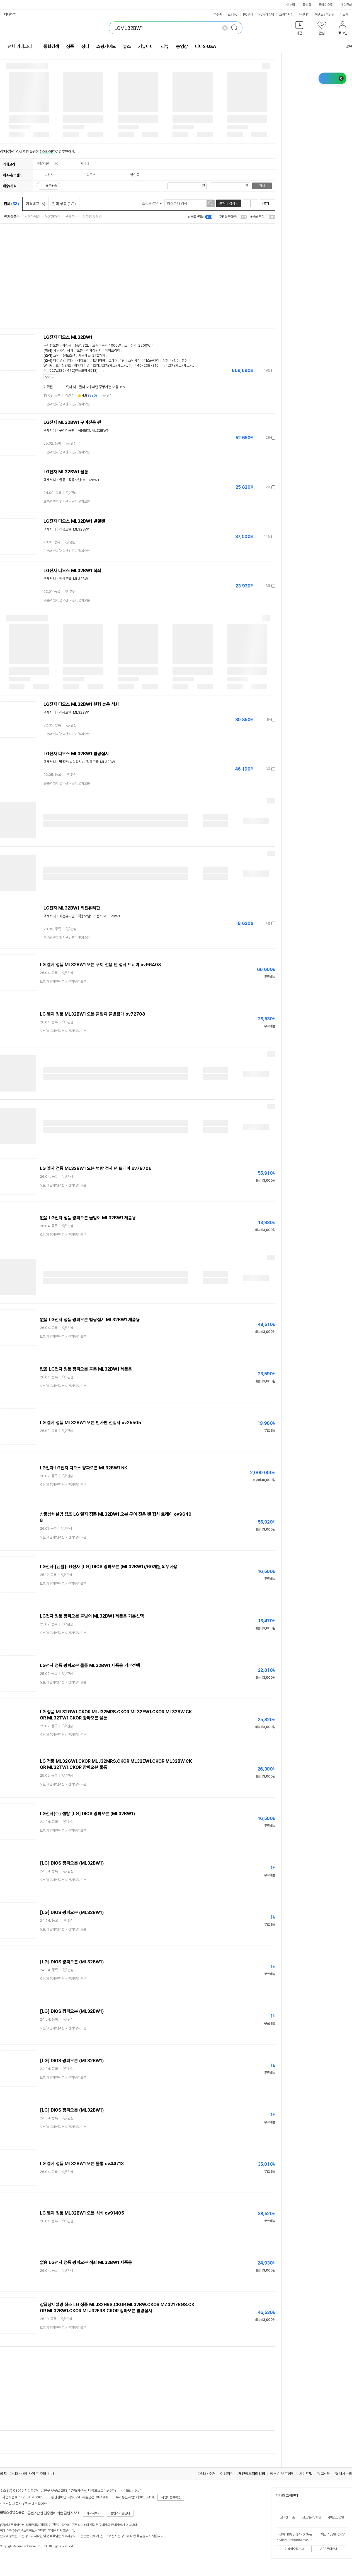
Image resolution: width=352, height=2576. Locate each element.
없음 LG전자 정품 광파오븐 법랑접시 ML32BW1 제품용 (90, 1319)
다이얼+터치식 (63, 360)
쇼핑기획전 (286, 14)
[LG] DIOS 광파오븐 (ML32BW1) (72, 1863)
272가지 (98, 355)
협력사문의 (343, 2473)
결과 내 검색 (227, 203)
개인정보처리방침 (251, 2473)
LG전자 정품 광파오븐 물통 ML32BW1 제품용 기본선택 (90, 1665)
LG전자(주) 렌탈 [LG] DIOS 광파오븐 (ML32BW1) (87, 1813)
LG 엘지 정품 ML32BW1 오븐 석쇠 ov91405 (82, 2213)
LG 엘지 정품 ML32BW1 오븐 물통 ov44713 (82, 2163)
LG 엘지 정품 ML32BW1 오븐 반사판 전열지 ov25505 (90, 1422)
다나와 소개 (206, 2473)
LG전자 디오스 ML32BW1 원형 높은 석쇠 (81, 704)
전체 (11, 204)
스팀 (56, 355)
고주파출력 (100, 345)
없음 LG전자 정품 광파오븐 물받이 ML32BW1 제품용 (88, 1217)
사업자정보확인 (171, 2497)
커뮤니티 (304, 14)
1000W (115, 345)
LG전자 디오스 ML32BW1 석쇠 (72, 570)
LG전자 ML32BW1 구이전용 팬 (72, 422)
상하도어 (83, 360)
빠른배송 (51, 186)
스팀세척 (134, 360)
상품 (70, 46)
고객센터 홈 (287, 2517)
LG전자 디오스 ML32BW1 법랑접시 (76, 753)
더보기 (346, 14)
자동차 (218, 14)
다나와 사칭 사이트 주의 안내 (31, 2473)
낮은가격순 (32, 217)
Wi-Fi (47, 365)
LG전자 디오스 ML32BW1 (67, 337)
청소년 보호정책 (282, 2473)
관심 (109, 395)
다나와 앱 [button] (10, 14)
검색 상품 (64, 204)
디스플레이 (151, 360)
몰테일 (307, 5)
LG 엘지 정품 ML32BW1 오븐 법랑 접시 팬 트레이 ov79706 (96, 1168)
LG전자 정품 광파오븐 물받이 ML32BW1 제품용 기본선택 (92, 1616)
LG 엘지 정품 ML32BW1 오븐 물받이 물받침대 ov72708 (92, 1014)
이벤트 (319, 14)
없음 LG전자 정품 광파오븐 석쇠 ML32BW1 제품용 (86, 2262)
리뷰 (165, 46)
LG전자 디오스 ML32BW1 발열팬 (74, 521)
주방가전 (43, 163)
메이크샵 (346, 5)
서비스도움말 (335, 2517)
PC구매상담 (266, 14)
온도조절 (69, 355)
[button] (299, 29)
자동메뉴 (84, 355)
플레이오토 (326, 5)
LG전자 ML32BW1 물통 (65, 471)
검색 (262, 186)
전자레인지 (93, 350)
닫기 (48, 377)
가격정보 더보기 (256, 370)
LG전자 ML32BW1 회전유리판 (71, 908)
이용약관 (227, 2473)
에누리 (291, 5)
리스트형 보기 (246, 203)
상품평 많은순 (92, 217)
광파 (70, 350)
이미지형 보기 (254, 203)
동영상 (182, 46)
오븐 (80, 350)
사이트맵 (305, 2473)
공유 (345, 46)
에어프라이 (112, 350)
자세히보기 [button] (93, 2513)
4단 (122, 360)
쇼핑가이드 (106, 46)
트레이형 (99, 360)
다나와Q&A (205, 46)
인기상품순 (12, 217)
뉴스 (127, 46)
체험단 (330, 14)
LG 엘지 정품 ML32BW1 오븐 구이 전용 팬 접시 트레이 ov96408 (100, 964)
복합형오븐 (51, 345)
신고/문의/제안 (311, 2517)
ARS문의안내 (329, 2549)
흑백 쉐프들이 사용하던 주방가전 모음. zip (95, 387)
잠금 (175, 360)
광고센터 (324, 2473)
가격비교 (35, 204)
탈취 (165, 360)
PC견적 (248, 14)
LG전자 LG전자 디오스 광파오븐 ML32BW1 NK (83, 1468)
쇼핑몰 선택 (152, 203)
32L (85, 345)
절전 (184, 360)
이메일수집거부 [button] (294, 2549)
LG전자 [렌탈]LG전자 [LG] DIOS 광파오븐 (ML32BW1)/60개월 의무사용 (109, 1566)
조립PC (233, 14)
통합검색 (51, 46)
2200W (144, 345)
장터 (85, 46)
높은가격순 (52, 217)
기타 (83, 163)
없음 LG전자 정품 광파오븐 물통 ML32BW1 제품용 (86, 1369)
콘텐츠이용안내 (120, 2513)
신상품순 (71, 217)
